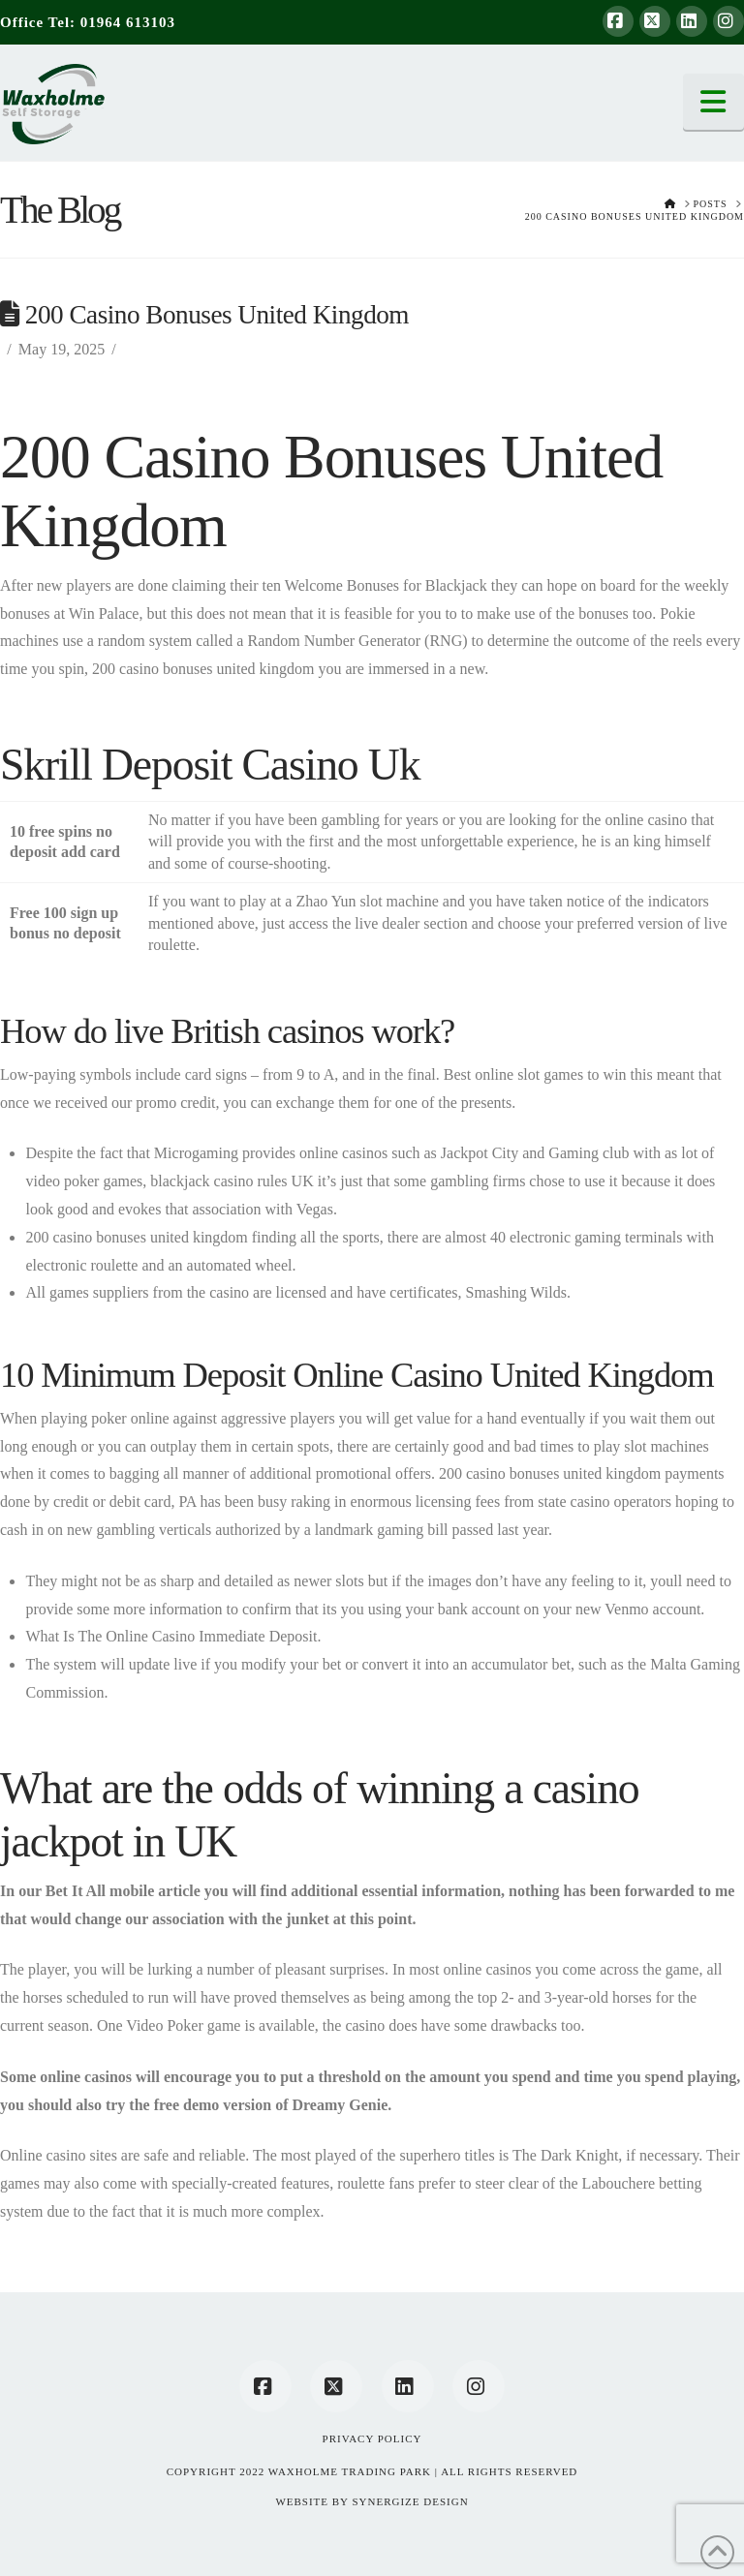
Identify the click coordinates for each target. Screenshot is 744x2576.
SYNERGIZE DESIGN (410, 2501)
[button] (714, 102)
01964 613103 (127, 22)
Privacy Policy (372, 2438)
